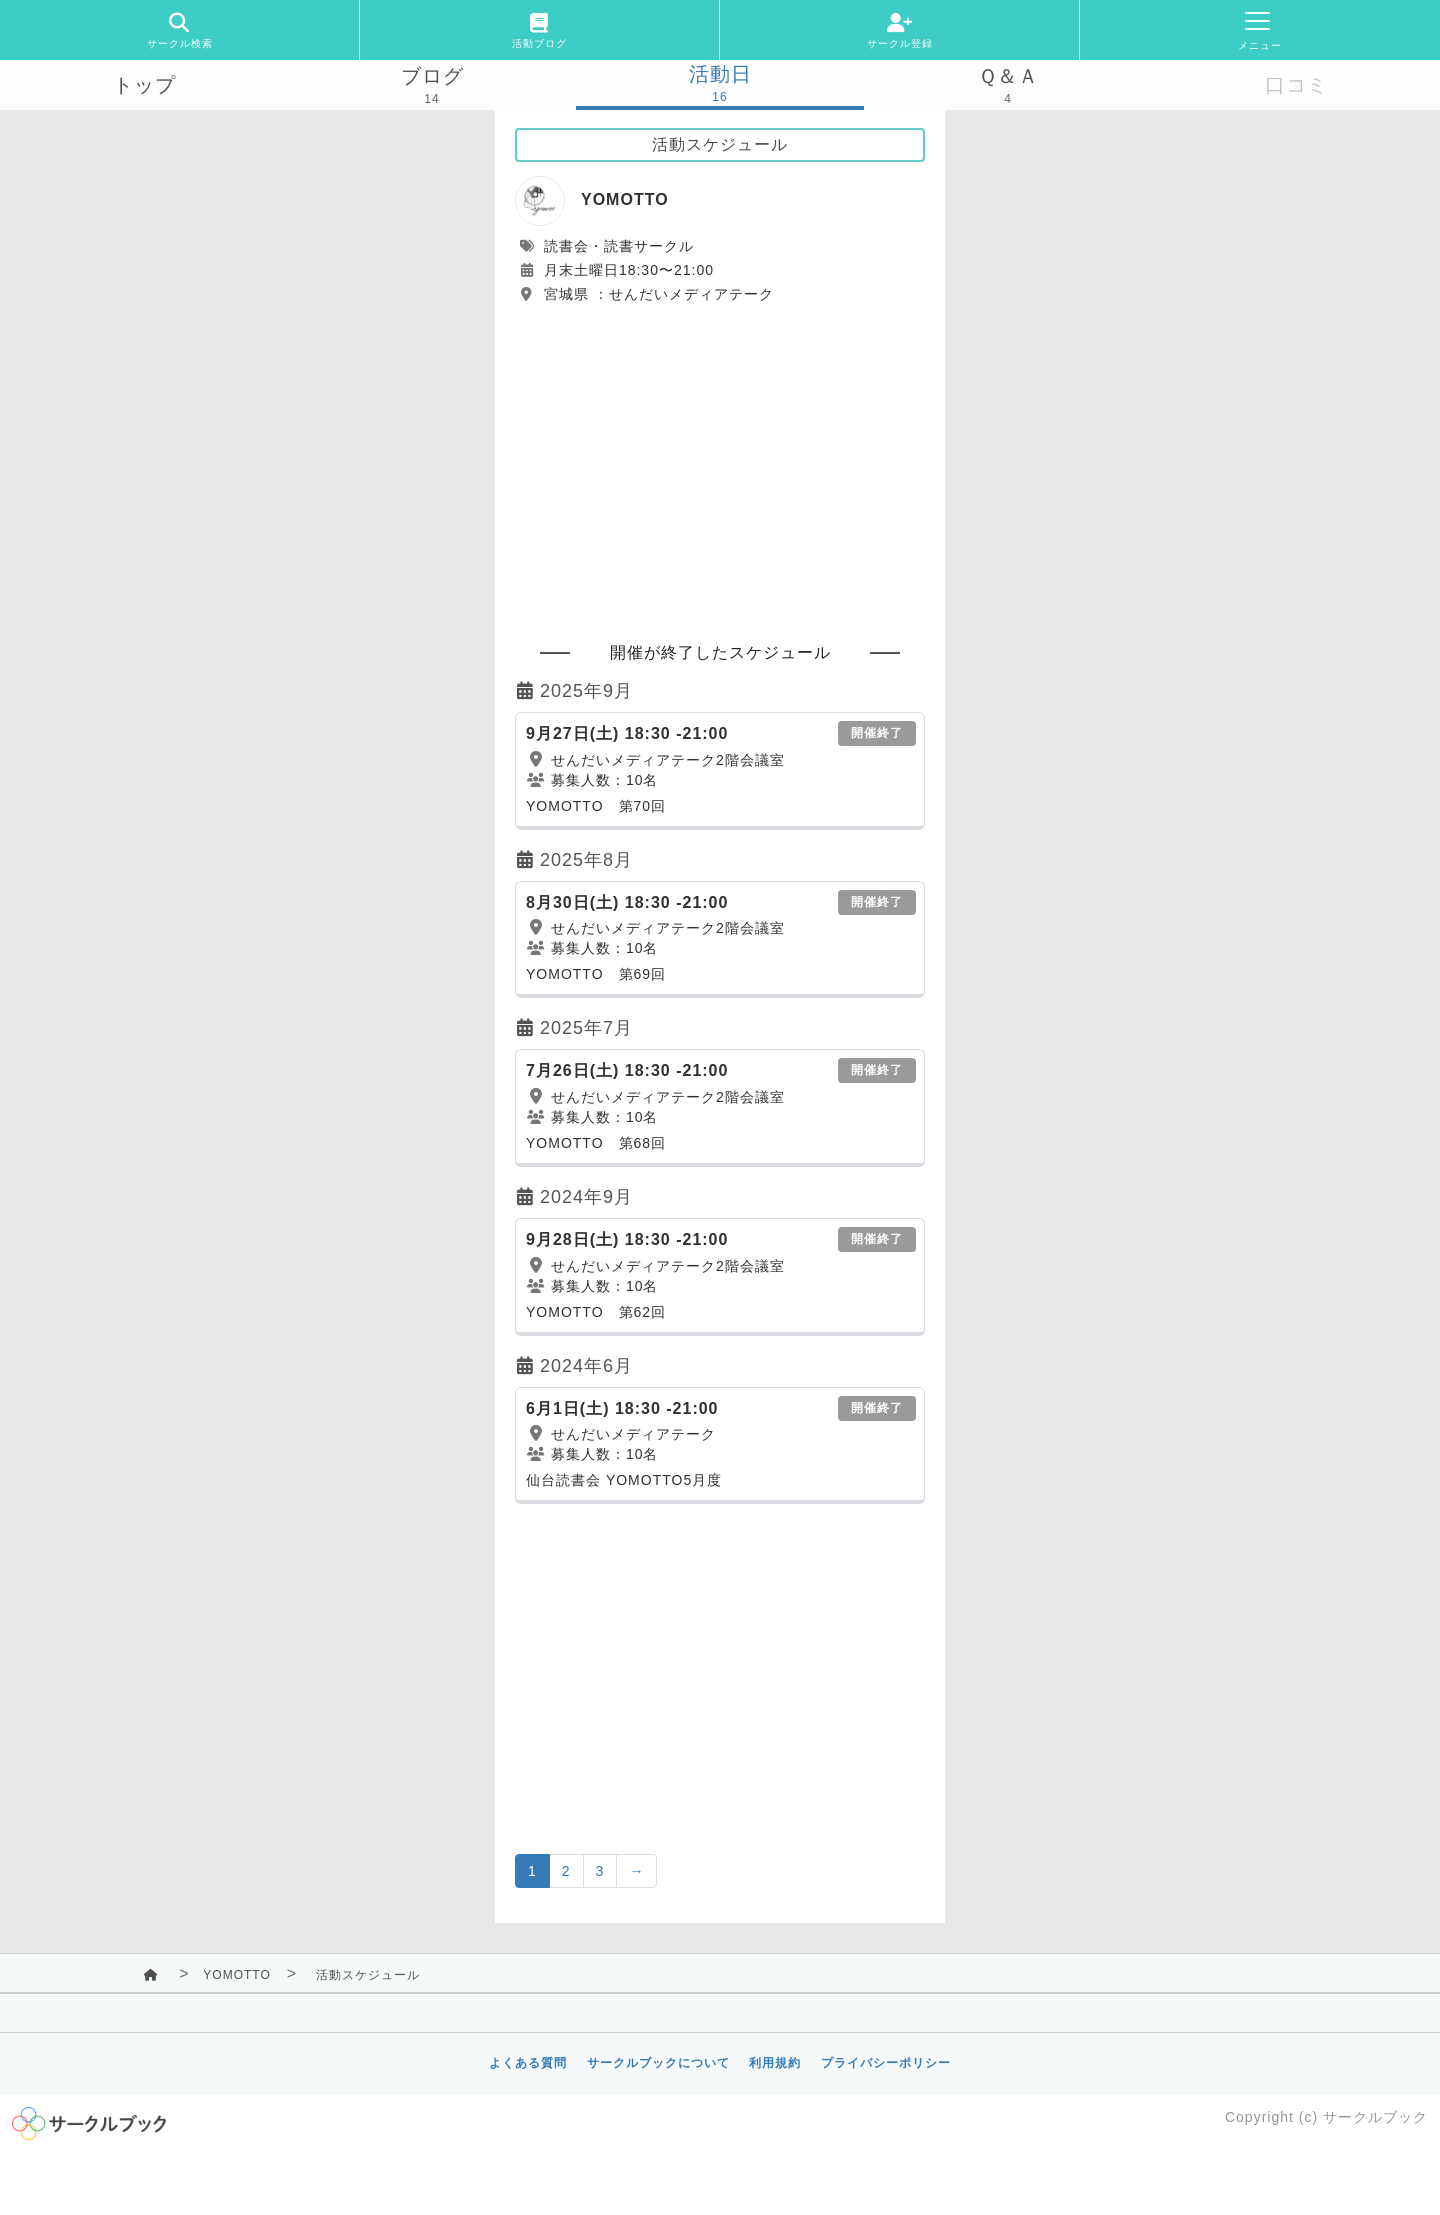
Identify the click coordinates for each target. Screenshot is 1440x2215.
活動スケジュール (368, 1975)
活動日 (720, 74)
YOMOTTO (236, 1975)
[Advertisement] (720, 464)
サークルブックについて (658, 2063)
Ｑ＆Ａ (1008, 76)
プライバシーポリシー (886, 2063)
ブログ (432, 76)
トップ (144, 85)
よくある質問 (528, 2063)
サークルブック (1375, 2117)
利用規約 (775, 2063)
